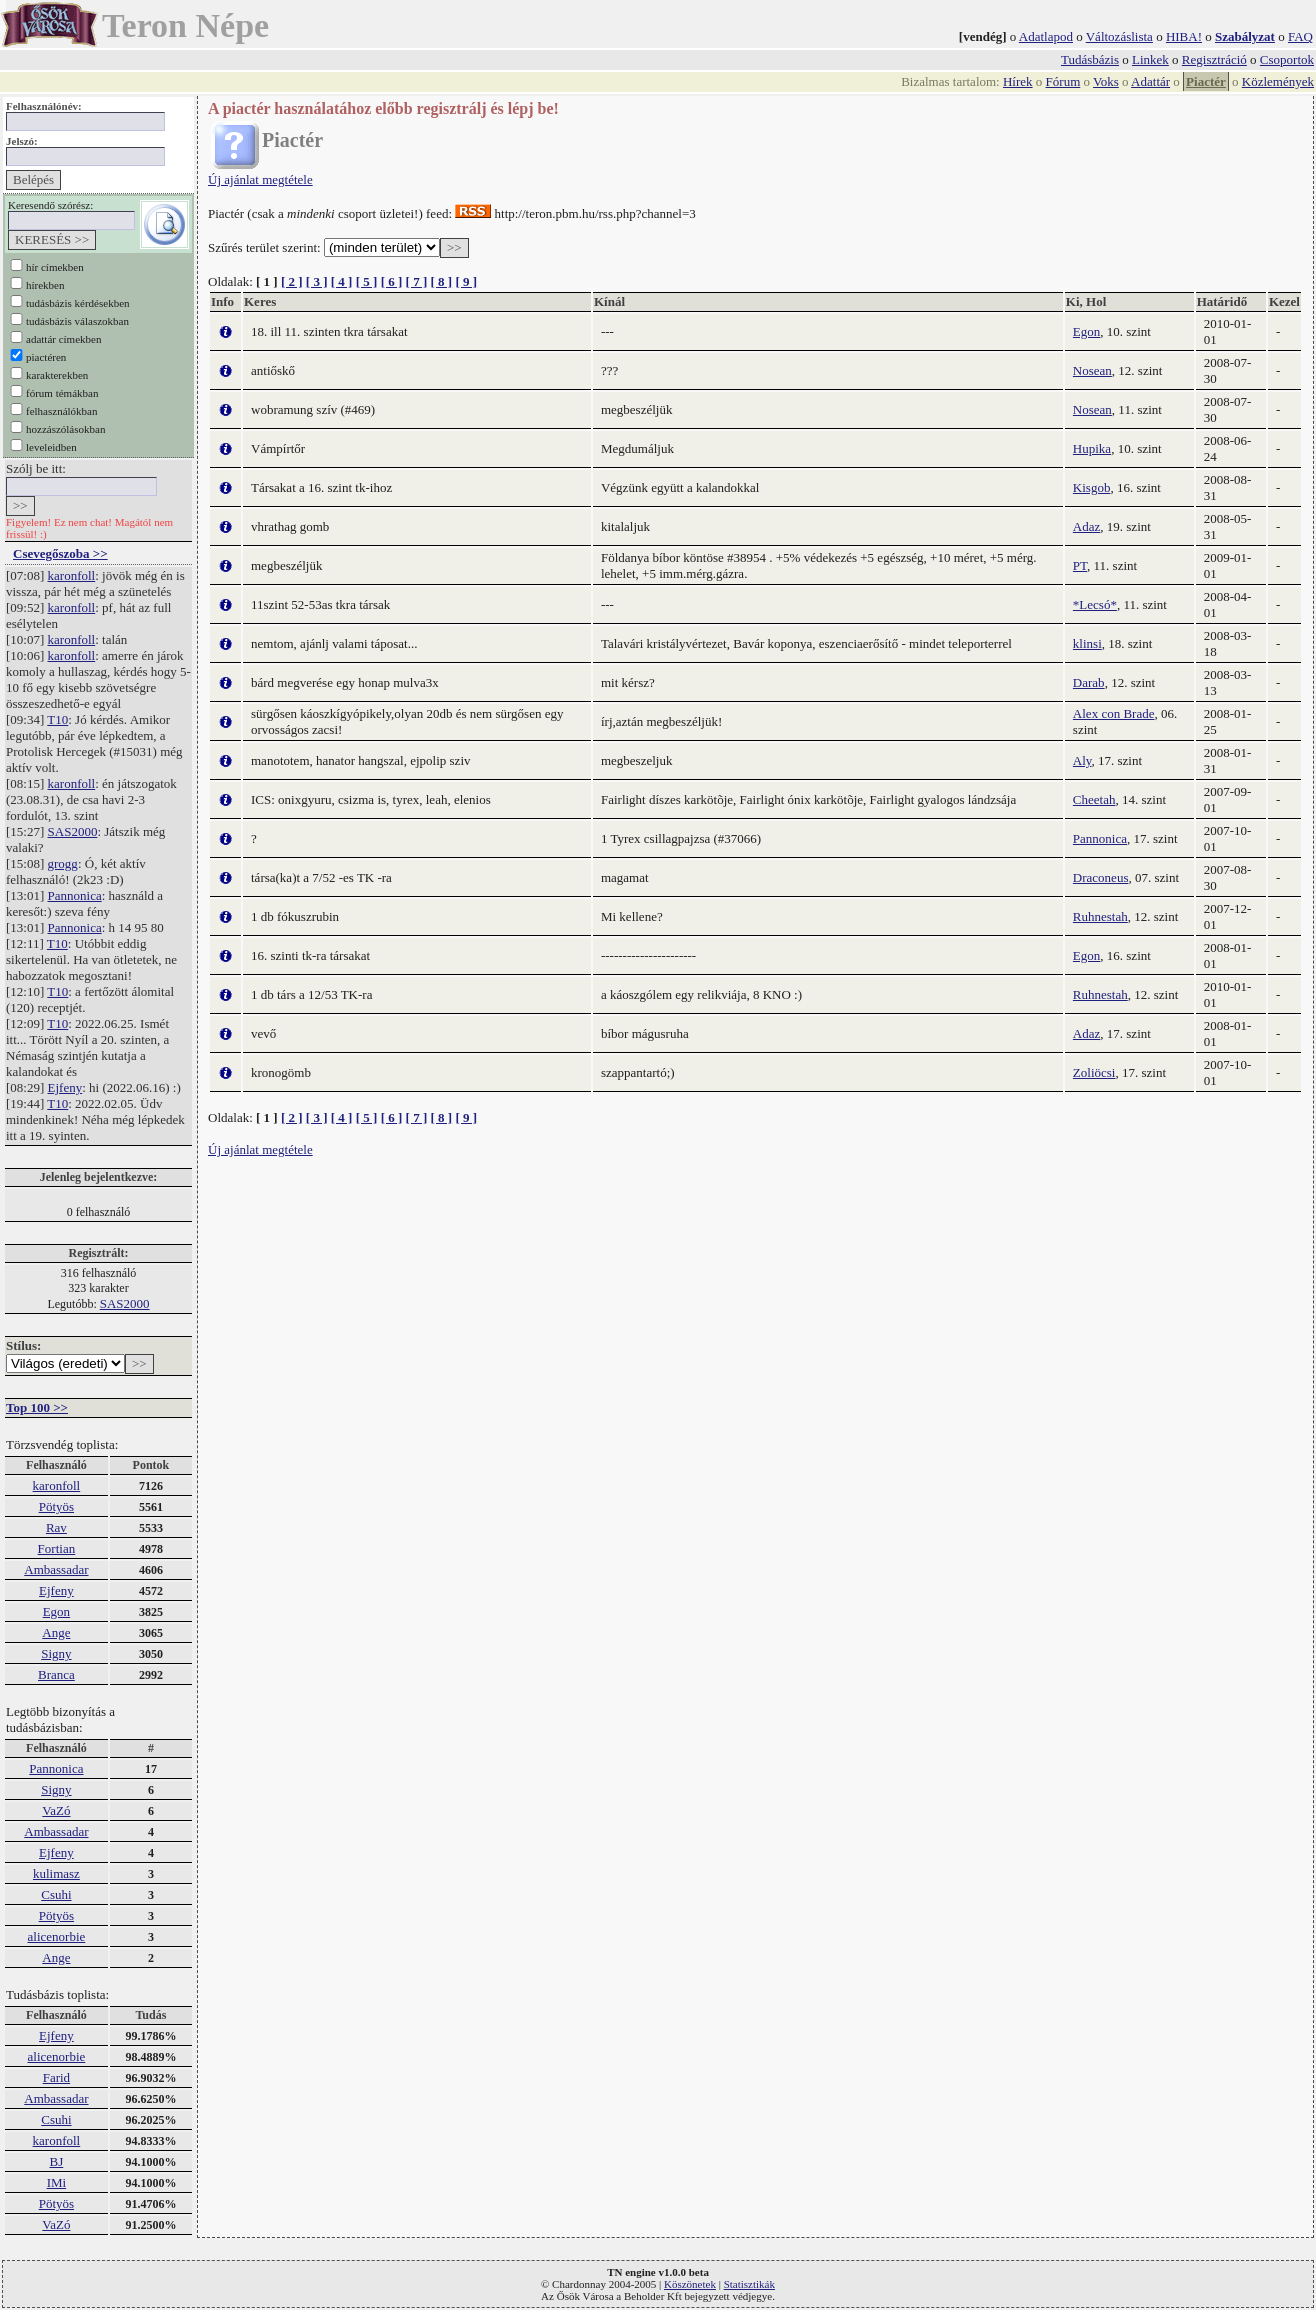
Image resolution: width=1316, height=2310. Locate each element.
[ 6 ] (392, 281)
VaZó (56, 1810)
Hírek (1018, 81)
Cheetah (1094, 799)
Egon (56, 1611)
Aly (1082, 760)
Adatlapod (1046, 36)
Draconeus (1101, 877)
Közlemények (1278, 81)
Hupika (1092, 448)
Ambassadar (56, 1569)
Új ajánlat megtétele (260, 179)
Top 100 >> (37, 1407)
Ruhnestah (1100, 916)
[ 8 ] (441, 281)
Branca (56, 1674)
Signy (56, 1653)
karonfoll (72, 575)
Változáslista (1119, 36)
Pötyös (56, 1506)
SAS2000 (73, 831)
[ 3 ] (317, 281)
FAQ (1300, 36)
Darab (1089, 682)
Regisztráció (1214, 59)
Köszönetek (690, 2284)
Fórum (1063, 81)
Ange (56, 1632)
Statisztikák (749, 2284)
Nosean (1092, 370)
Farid (56, 2077)
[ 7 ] (417, 281)
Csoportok (1287, 59)
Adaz (1086, 526)
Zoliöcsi (1094, 1072)
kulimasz (56, 1873)
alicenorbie (57, 1936)
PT (1080, 565)
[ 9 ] (466, 281)
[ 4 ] (342, 281)
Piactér (1206, 81)
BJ (57, 2161)
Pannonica (75, 895)
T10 (57, 719)
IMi (57, 2182)
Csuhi (56, 1894)
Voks (1106, 81)
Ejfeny (65, 1087)
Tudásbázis (1090, 59)
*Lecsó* (1095, 604)
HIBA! (1184, 36)
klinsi (1087, 643)
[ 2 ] (292, 281)
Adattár (1150, 81)
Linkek (1150, 59)
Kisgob (1092, 487)
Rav (56, 1527)
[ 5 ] (367, 281)
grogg (63, 863)
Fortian (57, 1548)
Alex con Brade (1114, 713)
